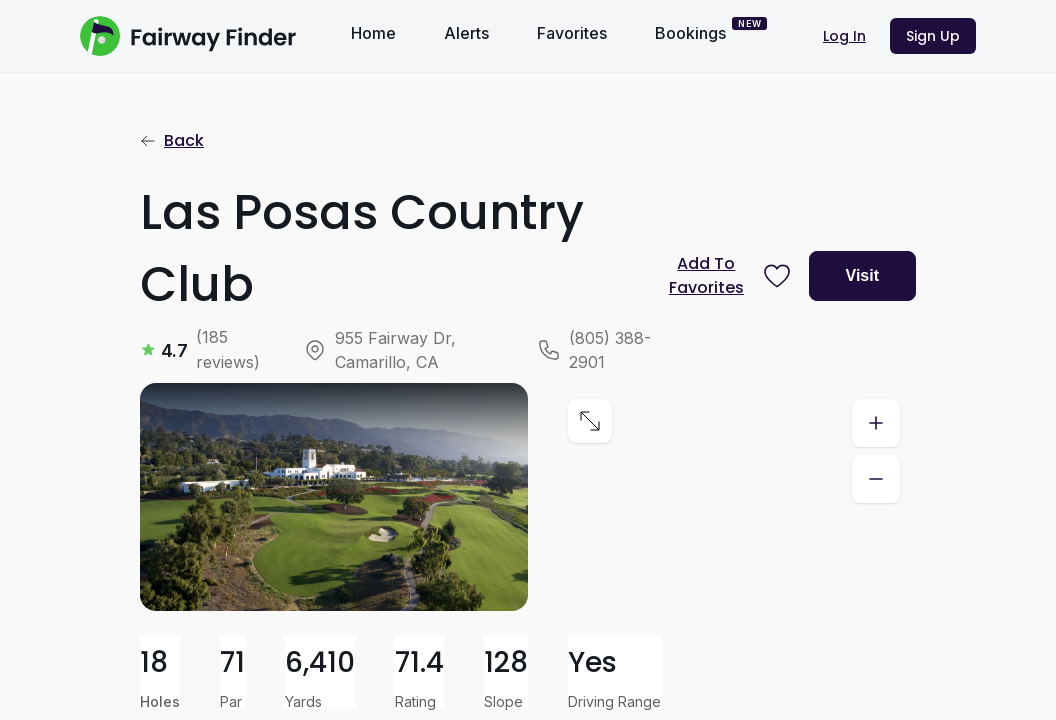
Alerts (466, 33)
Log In (844, 36)
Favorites (572, 33)
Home (373, 33)
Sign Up (933, 36)
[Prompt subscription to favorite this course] (726, 276)
